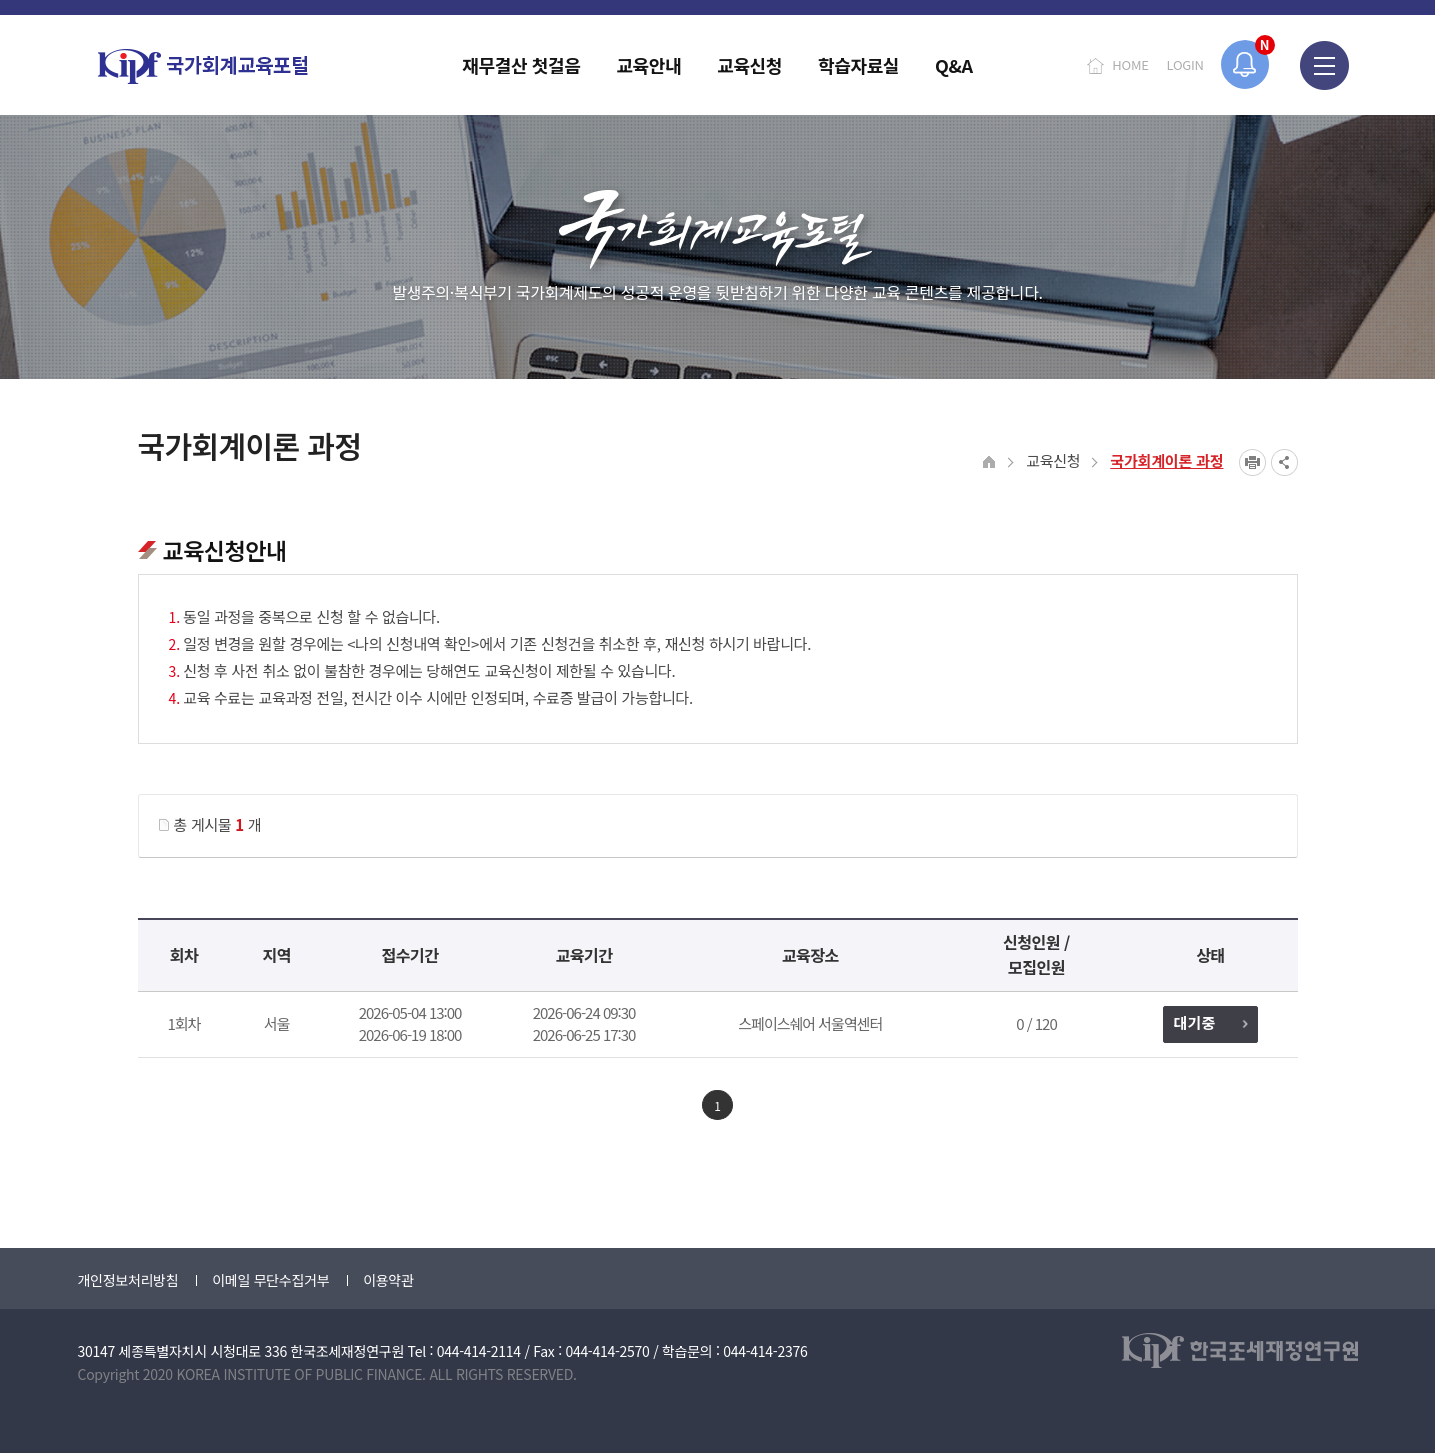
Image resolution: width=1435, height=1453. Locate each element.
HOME (1130, 64)
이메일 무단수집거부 (270, 1280)
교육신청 (1053, 460)
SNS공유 (1284, 462)
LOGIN (1185, 64)
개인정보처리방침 (128, 1280)
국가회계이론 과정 (1166, 460)
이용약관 (388, 1280)
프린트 (1252, 462)
